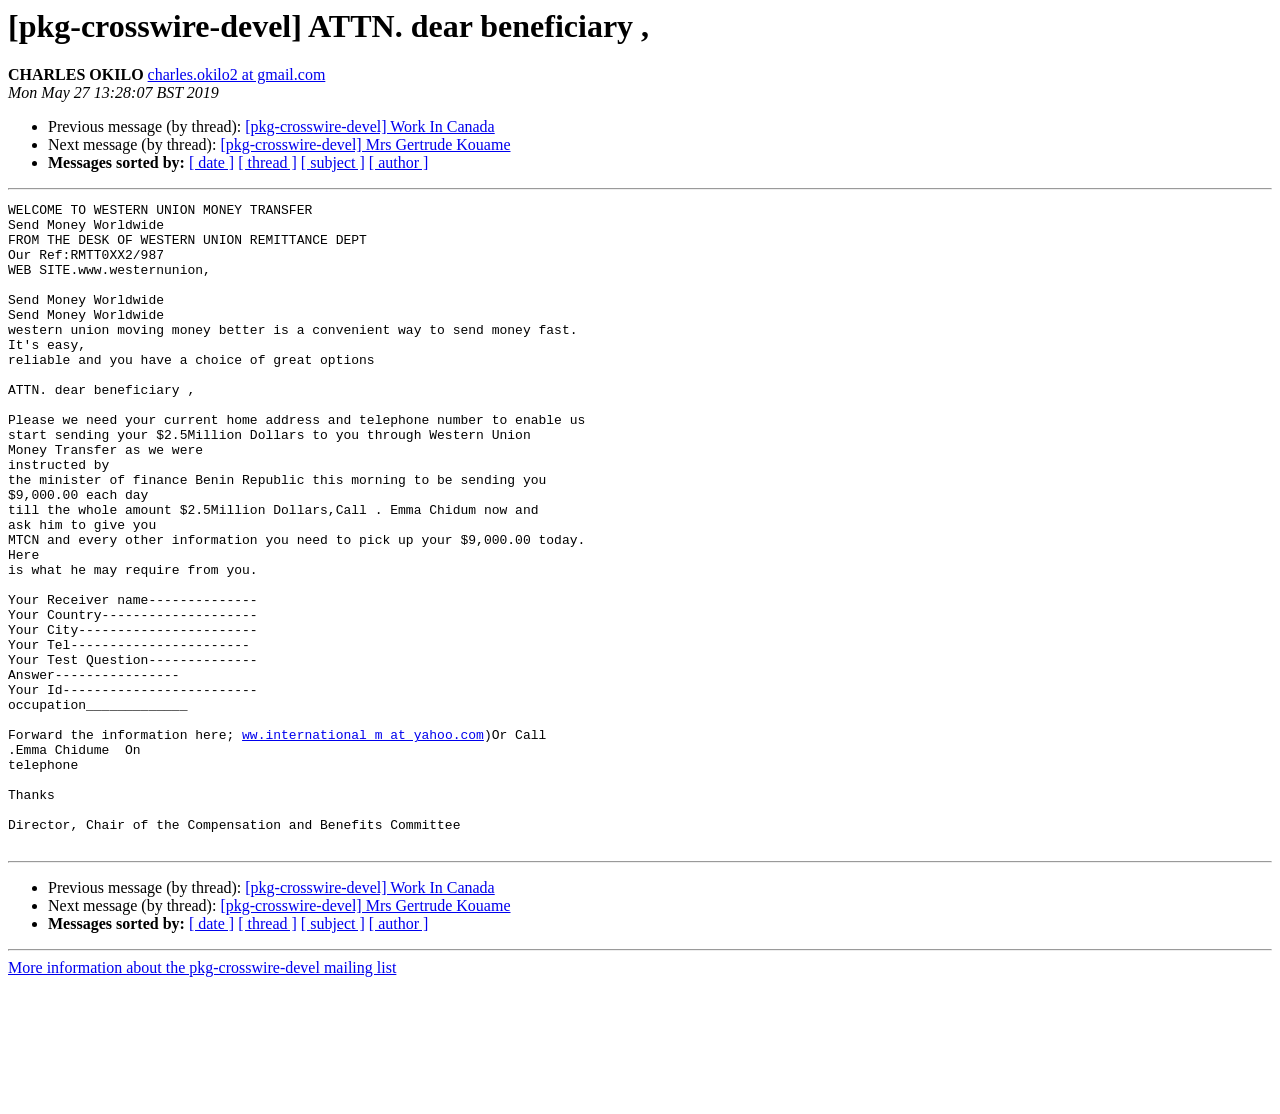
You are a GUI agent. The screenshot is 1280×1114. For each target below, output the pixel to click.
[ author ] (399, 162)
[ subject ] (333, 162)
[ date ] (211, 162)
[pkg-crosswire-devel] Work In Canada (369, 126)
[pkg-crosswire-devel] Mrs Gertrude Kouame (365, 144)
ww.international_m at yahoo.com (363, 842)
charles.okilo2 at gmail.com (237, 74)
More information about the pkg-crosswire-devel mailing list (202, 1096)
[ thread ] (267, 162)
